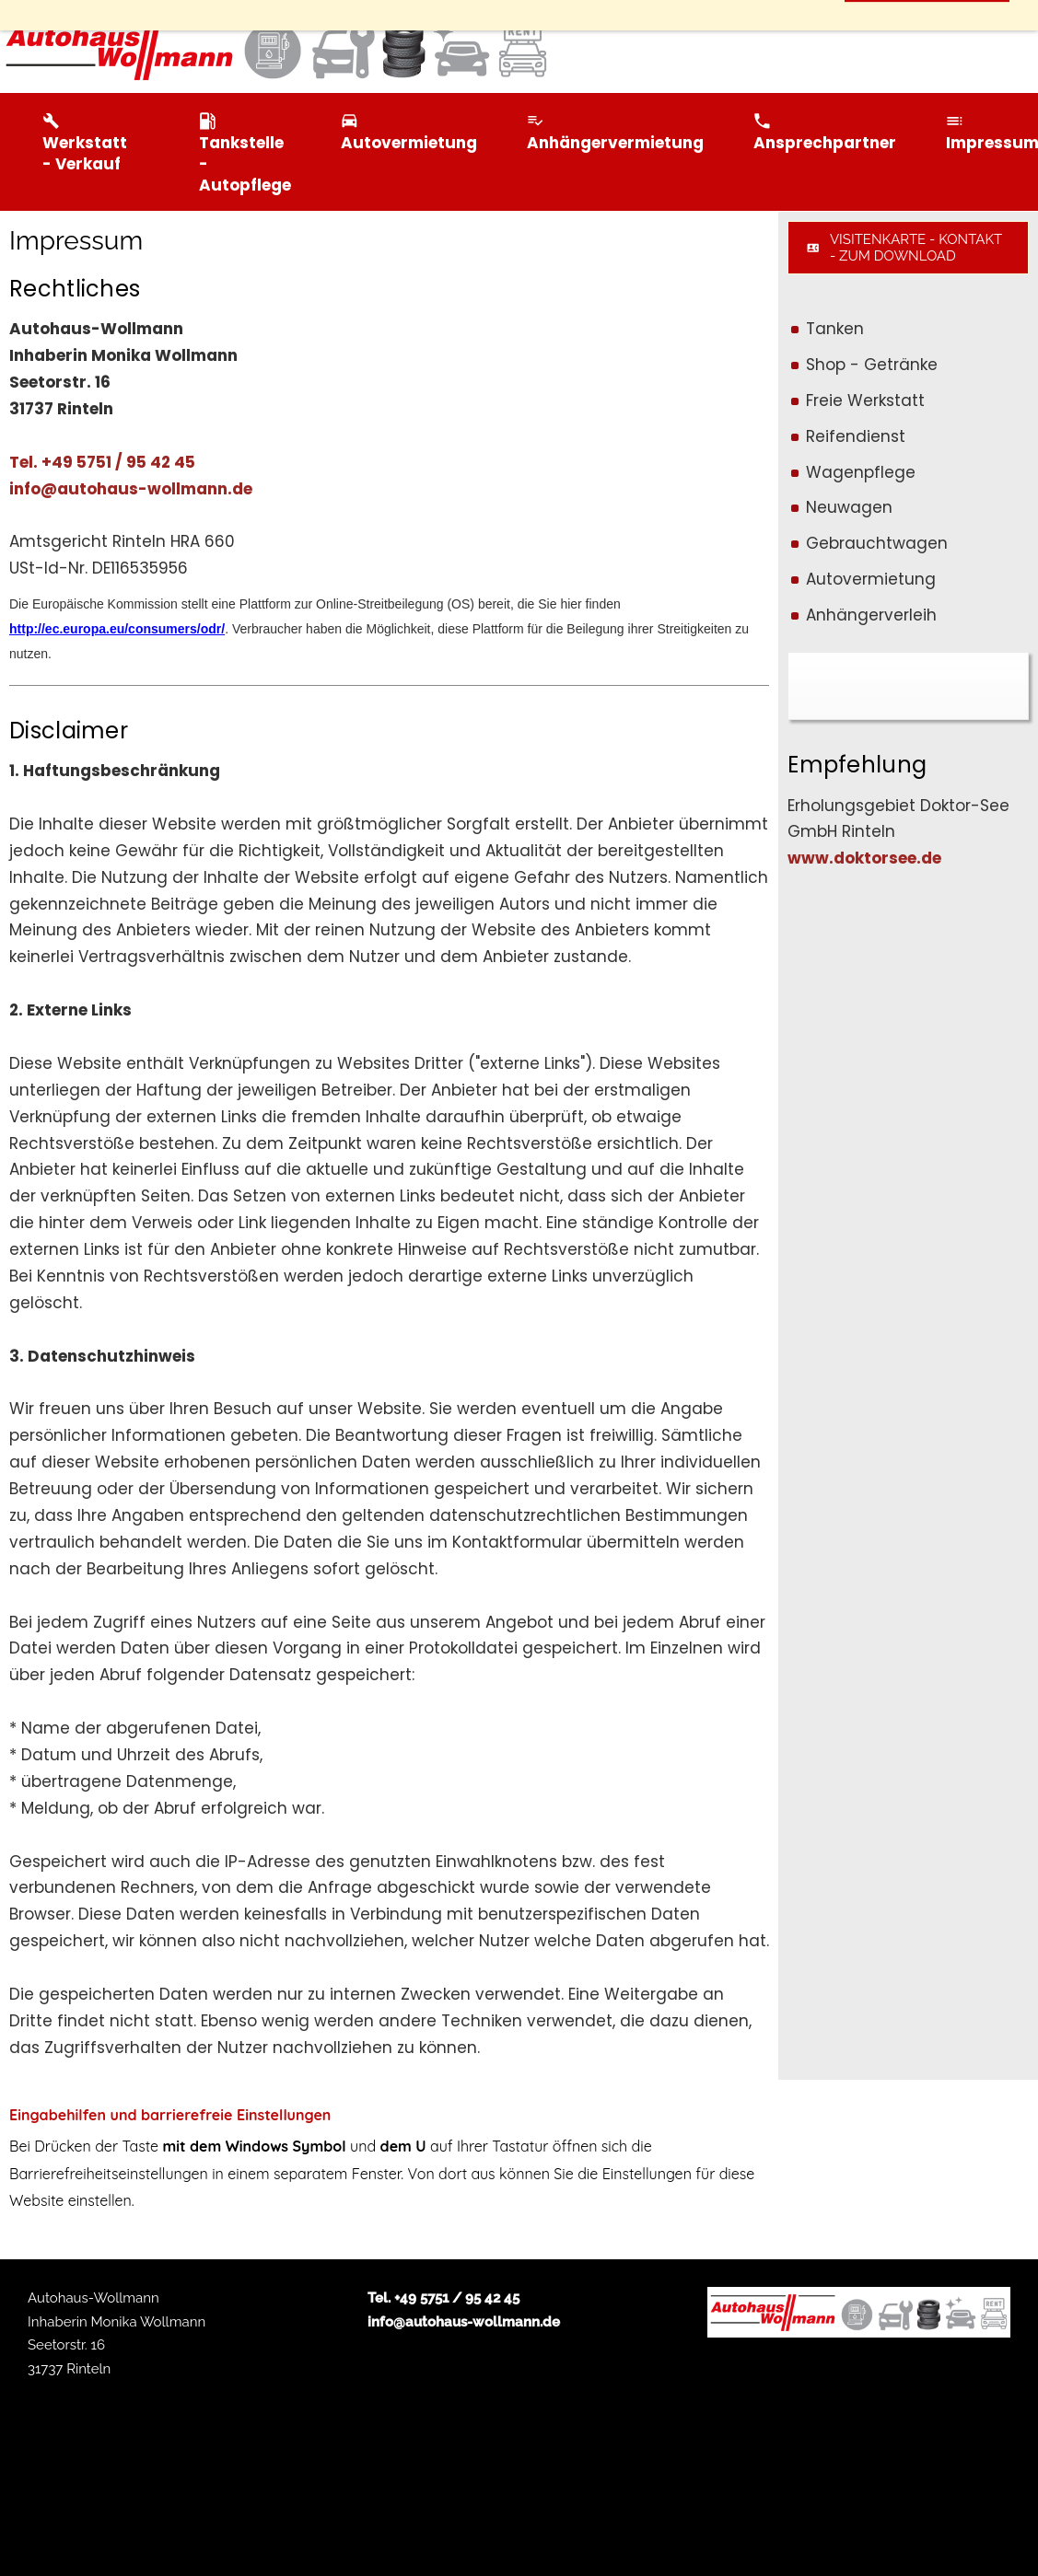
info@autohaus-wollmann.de (130, 489)
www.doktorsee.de (864, 858)
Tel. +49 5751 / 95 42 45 (102, 462)
